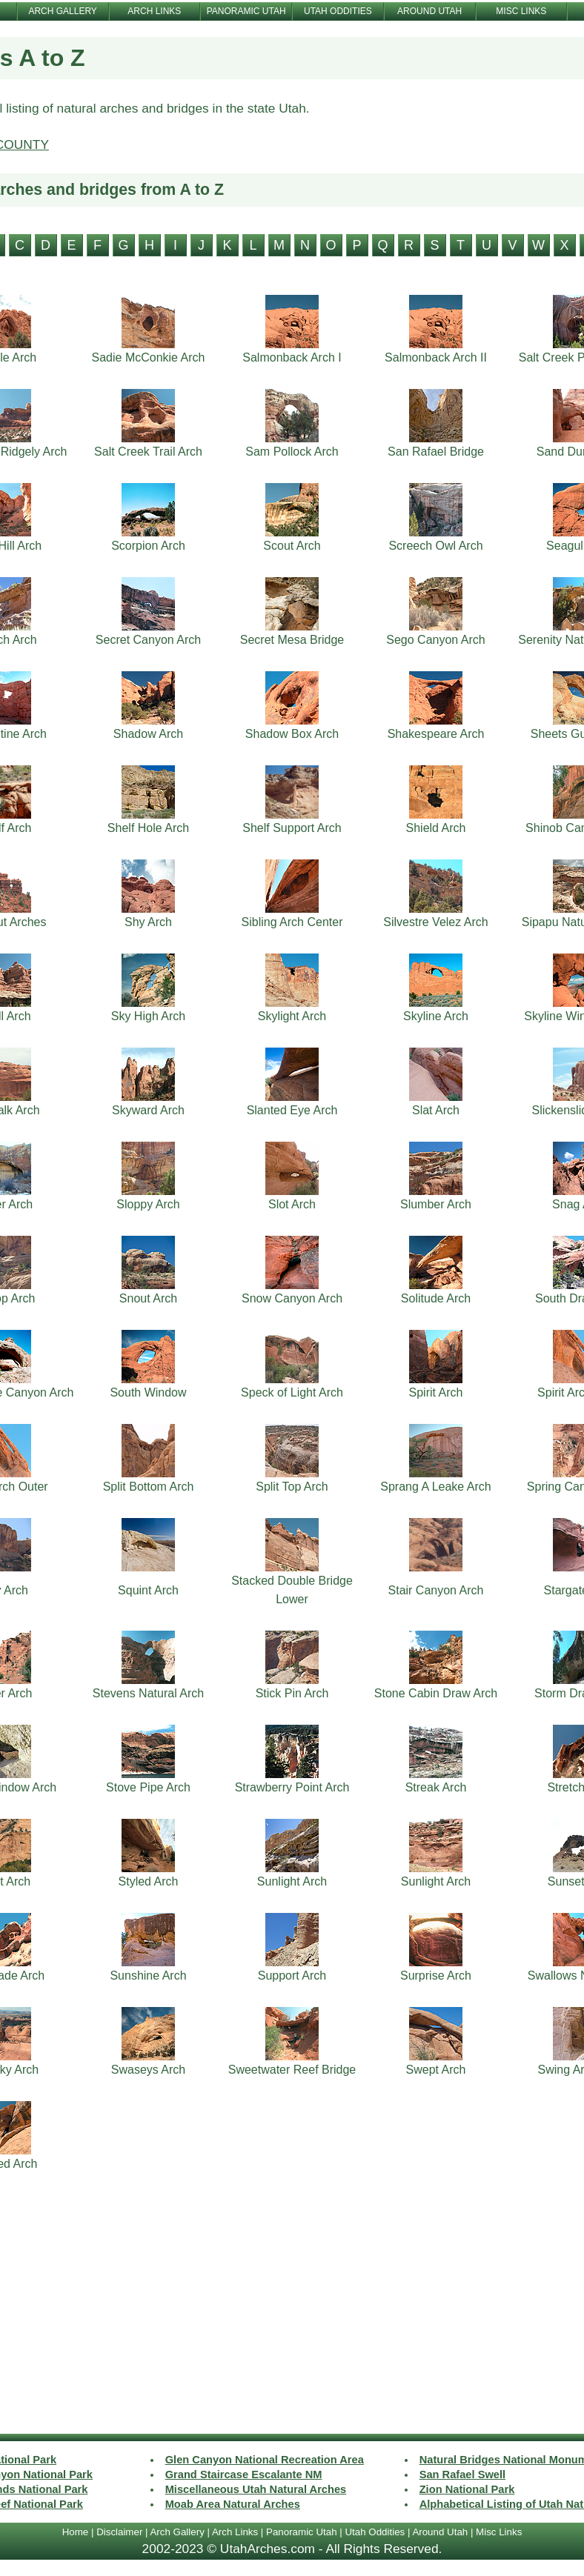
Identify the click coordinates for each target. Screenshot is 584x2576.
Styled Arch (149, 1881)
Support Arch (292, 1975)
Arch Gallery (177, 2531)
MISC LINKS (521, 11)
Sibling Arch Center (292, 922)
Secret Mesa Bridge (292, 639)
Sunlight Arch (292, 1881)
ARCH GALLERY (62, 11)
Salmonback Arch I (291, 357)
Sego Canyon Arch (435, 639)
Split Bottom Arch (148, 1486)
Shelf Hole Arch (148, 828)
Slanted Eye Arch (292, 1110)
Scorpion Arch (148, 545)
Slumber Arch (435, 1204)
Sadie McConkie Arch (148, 357)
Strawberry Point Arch (292, 1787)
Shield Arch (436, 828)
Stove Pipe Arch (148, 1787)
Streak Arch (436, 1787)
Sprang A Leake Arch (435, 1486)
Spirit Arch (436, 1392)
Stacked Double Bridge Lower (292, 1589)
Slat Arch (435, 1110)
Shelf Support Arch (291, 828)
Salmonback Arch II (436, 357)
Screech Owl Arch (435, 545)
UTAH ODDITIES (338, 11)
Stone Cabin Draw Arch (435, 1693)
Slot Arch (292, 1204)
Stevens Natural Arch (148, 1693)
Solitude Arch (436, 1298)
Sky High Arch (148, 1016)
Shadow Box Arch (292, 734)
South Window (148, 1392)
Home (75, 2531)
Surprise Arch (435, 1975)
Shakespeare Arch (436, 734)
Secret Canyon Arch (148, 639)
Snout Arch (148, 1298)
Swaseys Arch (148, 2069)
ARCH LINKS (154, 11)
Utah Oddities (375, 2531)
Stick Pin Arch (292, 1693)
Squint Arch (148, 1590)
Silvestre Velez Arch (435, 922)
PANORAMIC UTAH (246, 11)
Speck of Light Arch (292, 1392)
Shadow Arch (148, 734)
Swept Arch (436, 2069)
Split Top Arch (292, 1486)
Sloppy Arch (147, 1204)
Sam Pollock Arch (291, 451)
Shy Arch (148, 922)
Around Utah (440, 2531)
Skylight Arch (292, 1016)
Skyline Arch (435, 1016)
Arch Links (235, 2531)
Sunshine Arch (148, 1975)
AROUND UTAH (429, 11)
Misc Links (499, 2531)
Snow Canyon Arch (292, 1298)
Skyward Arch (148, 1110)
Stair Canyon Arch (436, 1590)
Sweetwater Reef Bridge (292, 2069)
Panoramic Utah (301, 2531)
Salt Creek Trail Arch (148, 451)
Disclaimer (119, 2531)
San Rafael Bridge (436, 451)
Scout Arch (291, 545)
